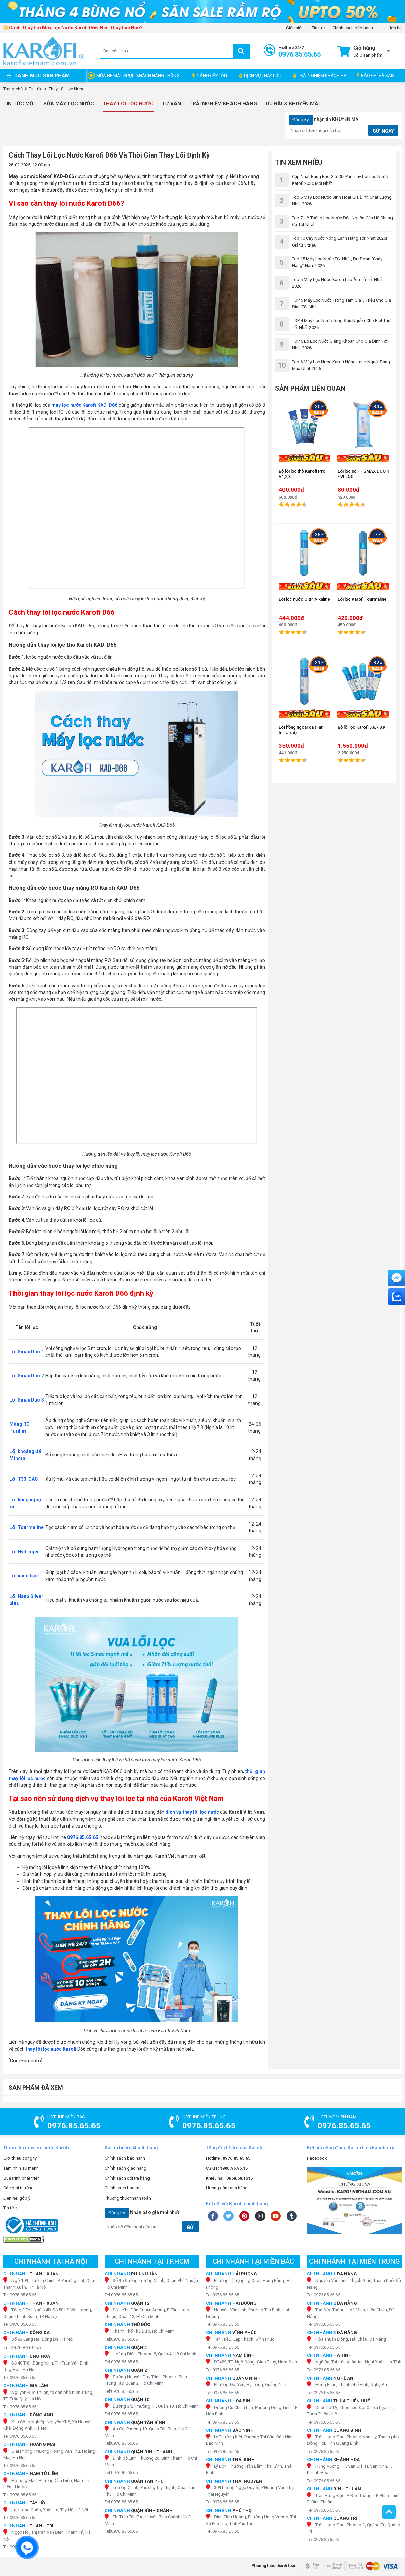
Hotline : (228, 2158)
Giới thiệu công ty (20, 2158)
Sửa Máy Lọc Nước (68, 104)
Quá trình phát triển (21, 2178)
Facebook (317, 2158)
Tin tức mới (19, 104)
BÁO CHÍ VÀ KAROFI (378, 75)
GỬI (191, 2227)
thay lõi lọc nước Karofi (51, 2049)
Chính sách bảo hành (352, 28)
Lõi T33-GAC (23, 1479)
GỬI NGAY (383, 131)
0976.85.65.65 (82, 1837)
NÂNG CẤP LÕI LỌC (213, 75)
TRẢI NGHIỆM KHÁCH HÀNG (323, 75)
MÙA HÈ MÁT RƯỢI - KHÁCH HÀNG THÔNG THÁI (142, 75)
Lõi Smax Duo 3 (26, 1400)
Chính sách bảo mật (124, 2187)
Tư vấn (171, 104)
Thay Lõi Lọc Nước (128, 104)
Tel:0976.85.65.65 (19, 2294)
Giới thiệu (295, 28)
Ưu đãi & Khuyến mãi (293, 104)
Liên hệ (395, 28)
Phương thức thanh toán (128, 2198)
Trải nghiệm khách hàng (223, 104)
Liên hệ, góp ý (16, 2198)
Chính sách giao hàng (125, 2168)
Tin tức (318, 28)
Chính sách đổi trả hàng (127, 2178)
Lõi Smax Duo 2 (26, 1375)
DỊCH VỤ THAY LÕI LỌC (264, 75)
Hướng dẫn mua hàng (227, 2187)
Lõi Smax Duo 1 (26, 1351)
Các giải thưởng (18, 2187)
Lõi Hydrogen (24, 1551)
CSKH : (227, 2168)
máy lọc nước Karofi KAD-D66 (84, 405)
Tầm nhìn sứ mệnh (21, 2168)
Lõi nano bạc (23, 1575)
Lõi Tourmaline (26, 1527)
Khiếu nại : (229, 2178)
